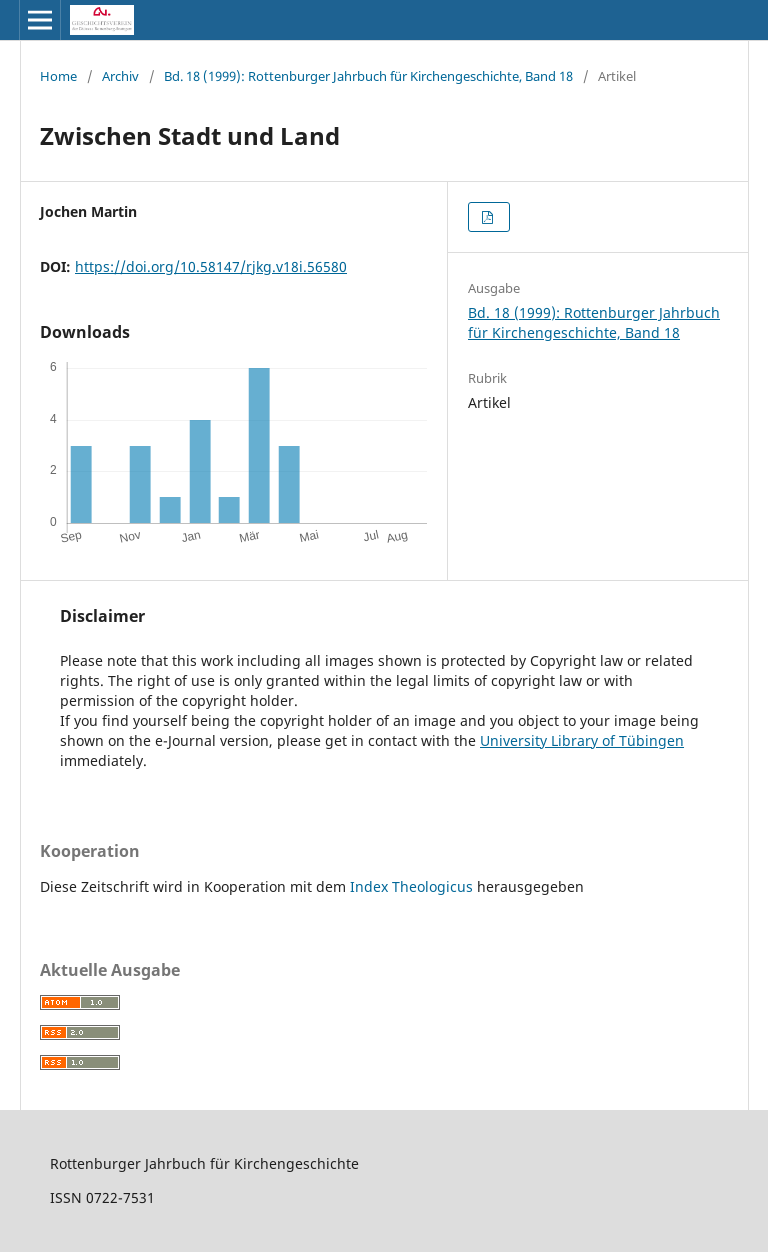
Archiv (120, 76)
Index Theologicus (413, 886)
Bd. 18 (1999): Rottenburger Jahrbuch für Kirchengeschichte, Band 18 (368, 76)
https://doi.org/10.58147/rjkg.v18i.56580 (211, 266)
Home (58, 76)
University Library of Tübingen (582, 740)
